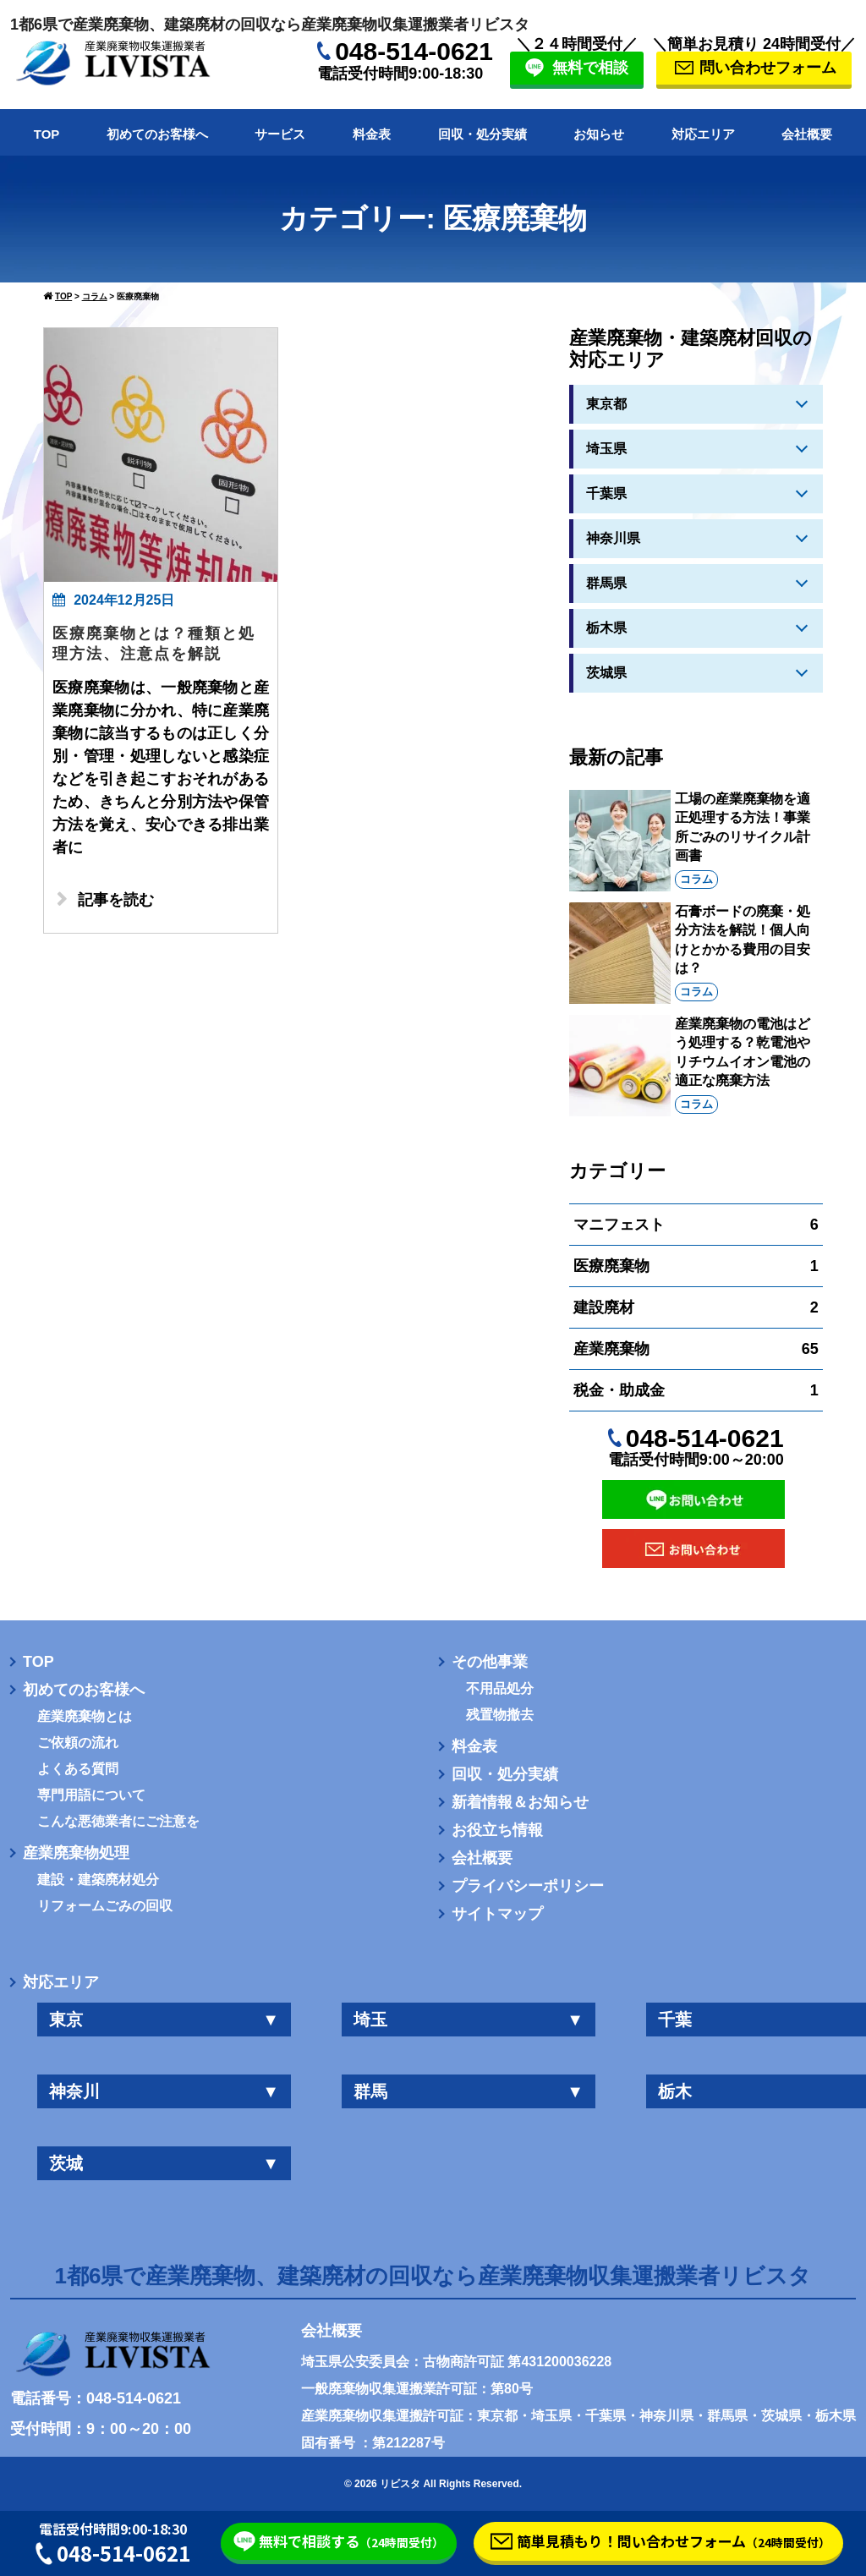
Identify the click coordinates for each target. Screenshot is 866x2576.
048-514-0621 (414, 51)
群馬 (469, 2091)
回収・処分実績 (482, 134)
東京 (164, 2019)
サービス (280, 134)
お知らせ (598, 134)
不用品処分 (500, 1689)
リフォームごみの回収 (105, 1906)
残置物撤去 (500, 1715)
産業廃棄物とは (84, 1717)
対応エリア (703, 134)
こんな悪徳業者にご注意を (118, 1821)
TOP (47, 134)
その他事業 (490, 1661)
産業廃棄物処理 (76, 1853)
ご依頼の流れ (77, 1743)
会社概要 (806, 134)
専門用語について (91, 1795)
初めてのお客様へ (157, 134)
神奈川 (164, 2091)
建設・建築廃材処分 (98, 1880)
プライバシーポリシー (528, 1886)
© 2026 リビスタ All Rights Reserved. (433, 2484)
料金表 (372, 134)
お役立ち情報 (497, 1830)
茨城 (164, 2163)
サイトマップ (497, 1913)
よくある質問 (77, 1769)
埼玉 (469, 2019)
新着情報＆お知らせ (520, 1802)
